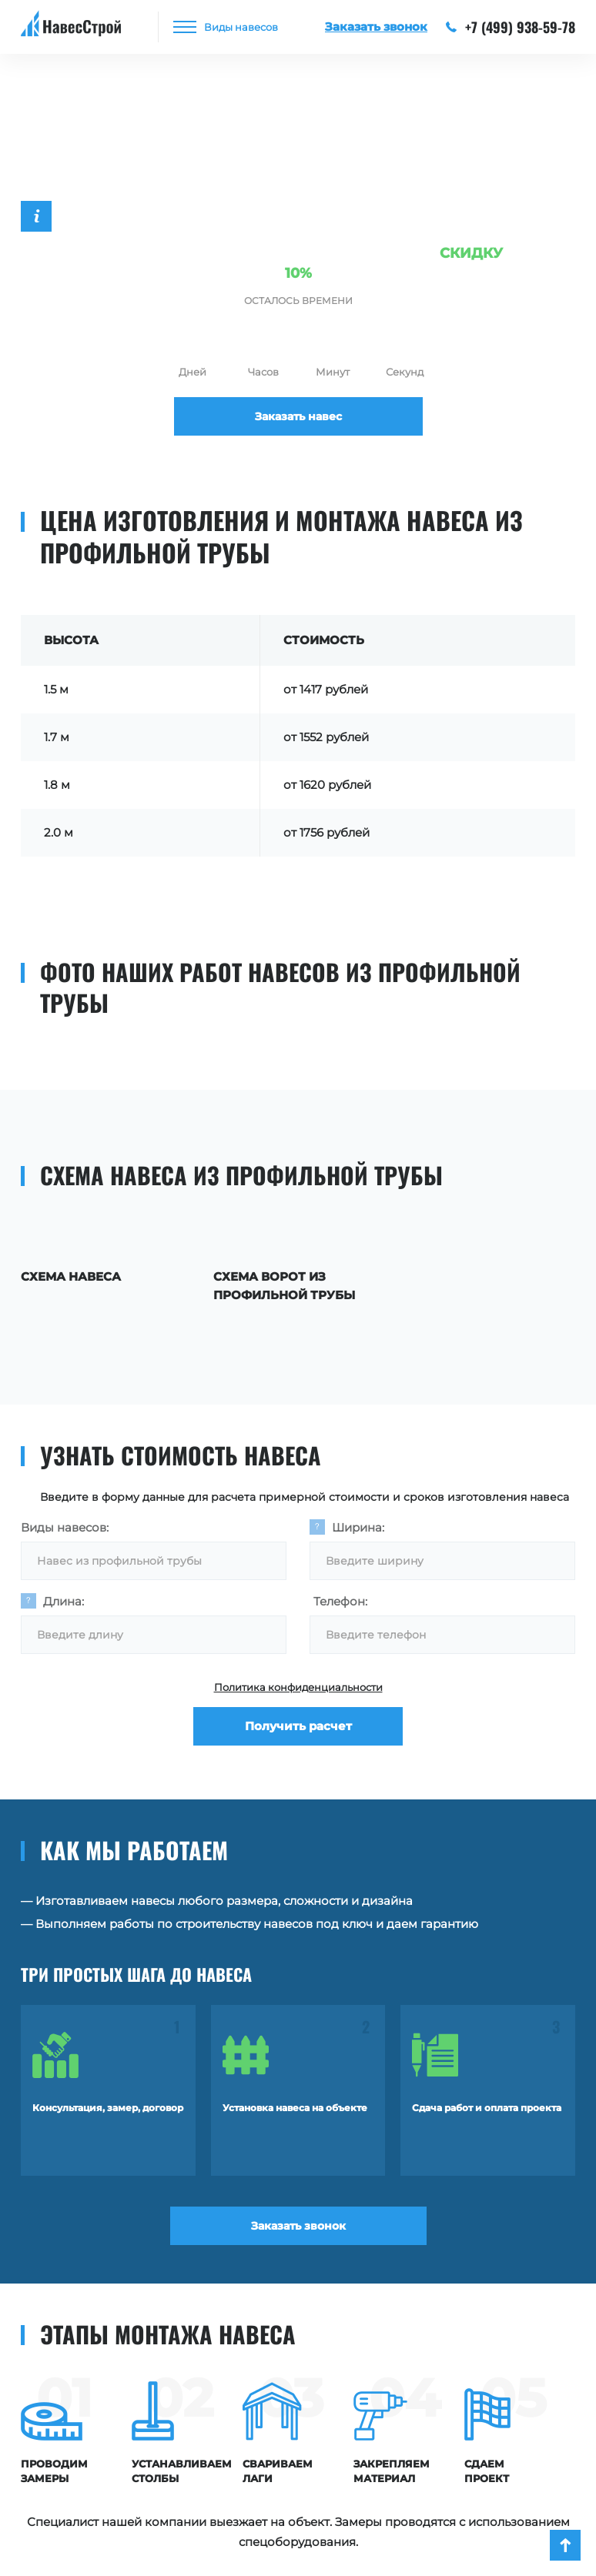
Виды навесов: (65, 1527)
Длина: (63, 1601)
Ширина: (358, 1527)
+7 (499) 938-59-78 (511, 27)
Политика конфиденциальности (298, 1687)
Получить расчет (298, 1726)
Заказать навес (298, 416)
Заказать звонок (298, 2226)
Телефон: (340, 1601)
